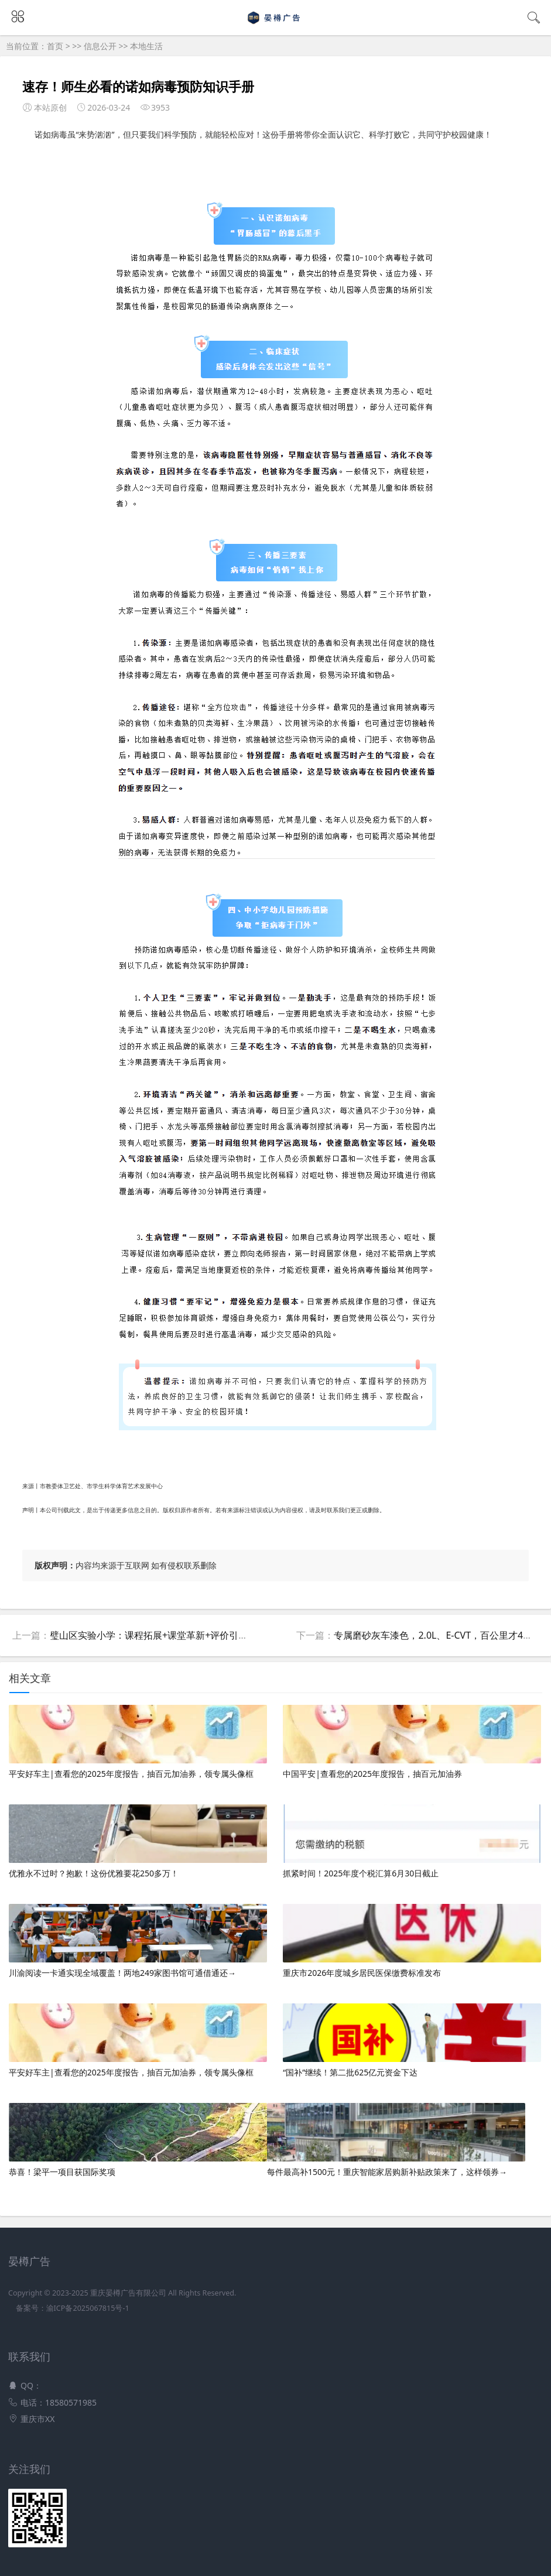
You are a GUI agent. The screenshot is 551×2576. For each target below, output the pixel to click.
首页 (55, 46)
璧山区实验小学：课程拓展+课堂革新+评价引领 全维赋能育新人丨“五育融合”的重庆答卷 (233, 1635)
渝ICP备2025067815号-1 (87, 2308)
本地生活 (146, 46)
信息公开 (100, 46)
